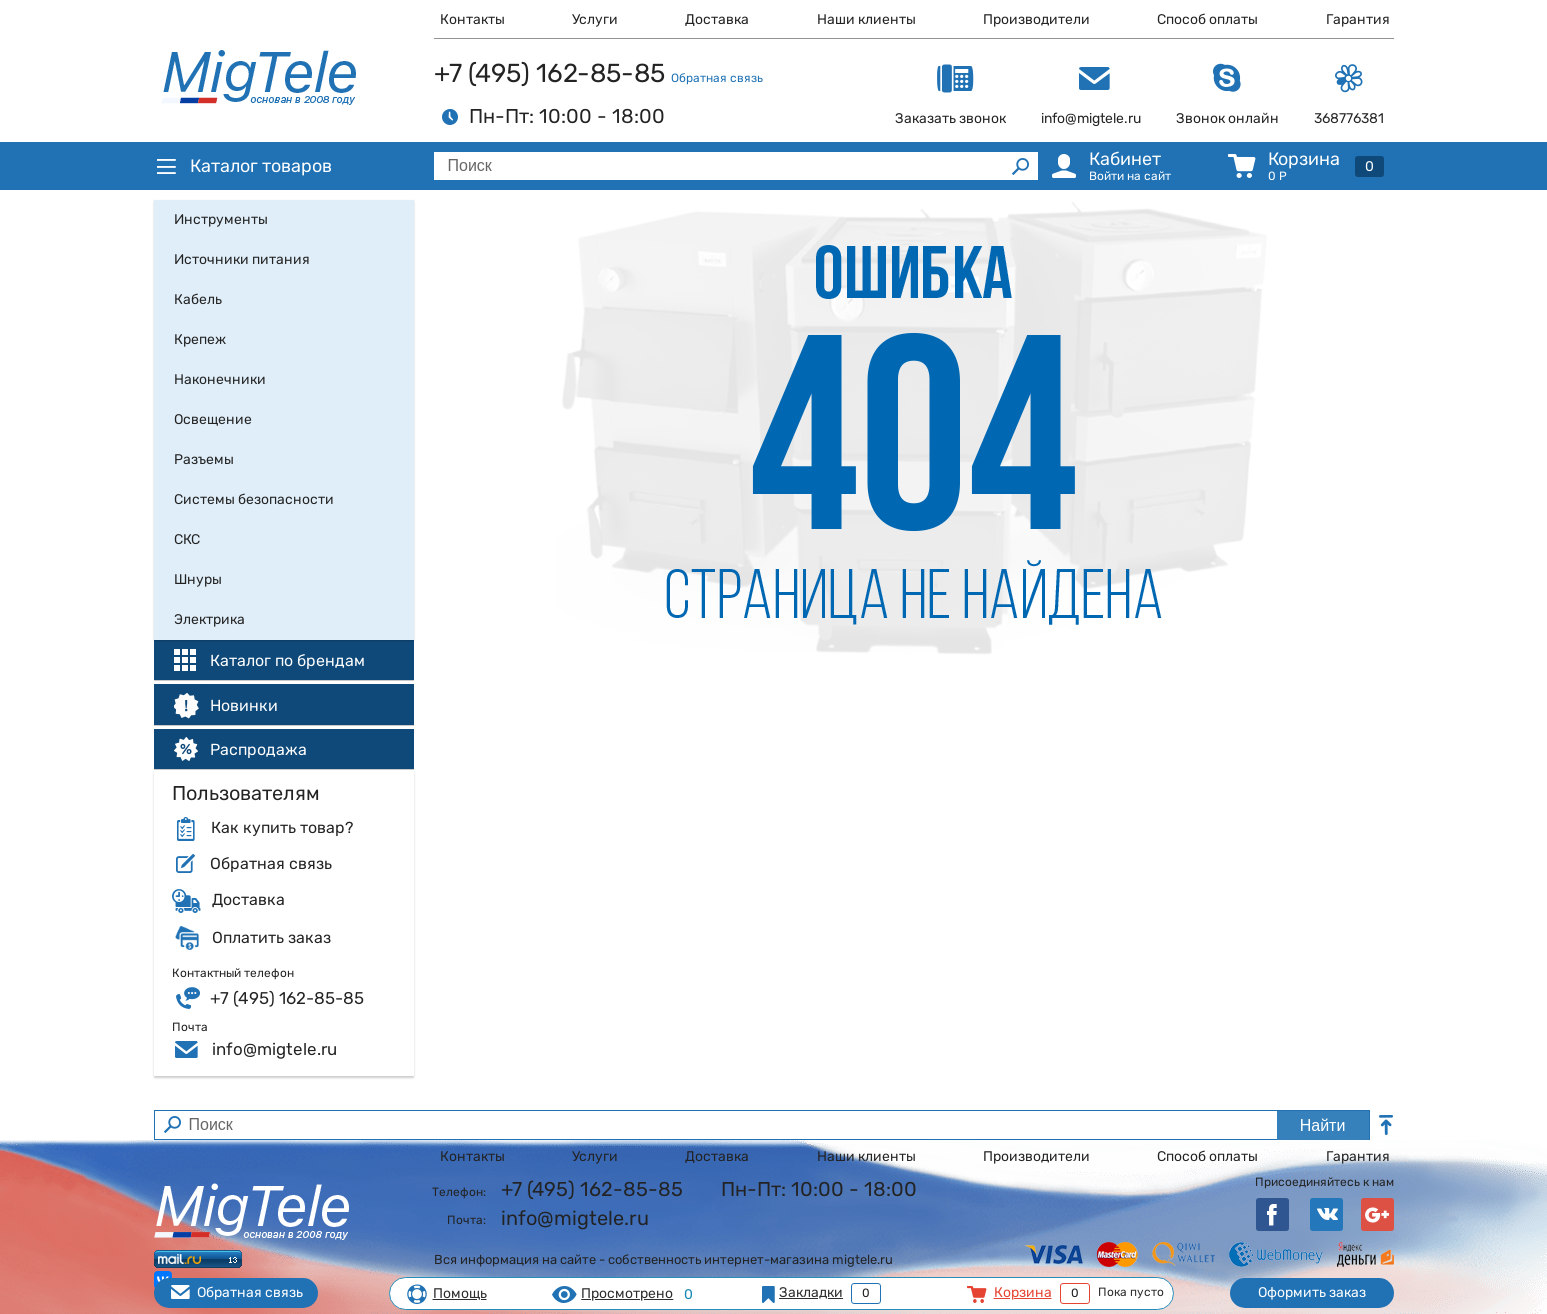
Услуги (595, 19)
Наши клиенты (866, 19)
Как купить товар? (282, 828)
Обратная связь (717, 78)
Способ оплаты (1207, 19)
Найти (1323, 1125)
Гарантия (1358, 19)
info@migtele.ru (274, 1049)
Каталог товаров (243, 166)
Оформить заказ (1312, 1292)
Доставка (717, 19)
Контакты (472, 19)
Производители (1036, 19)
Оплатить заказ (271, 938)
